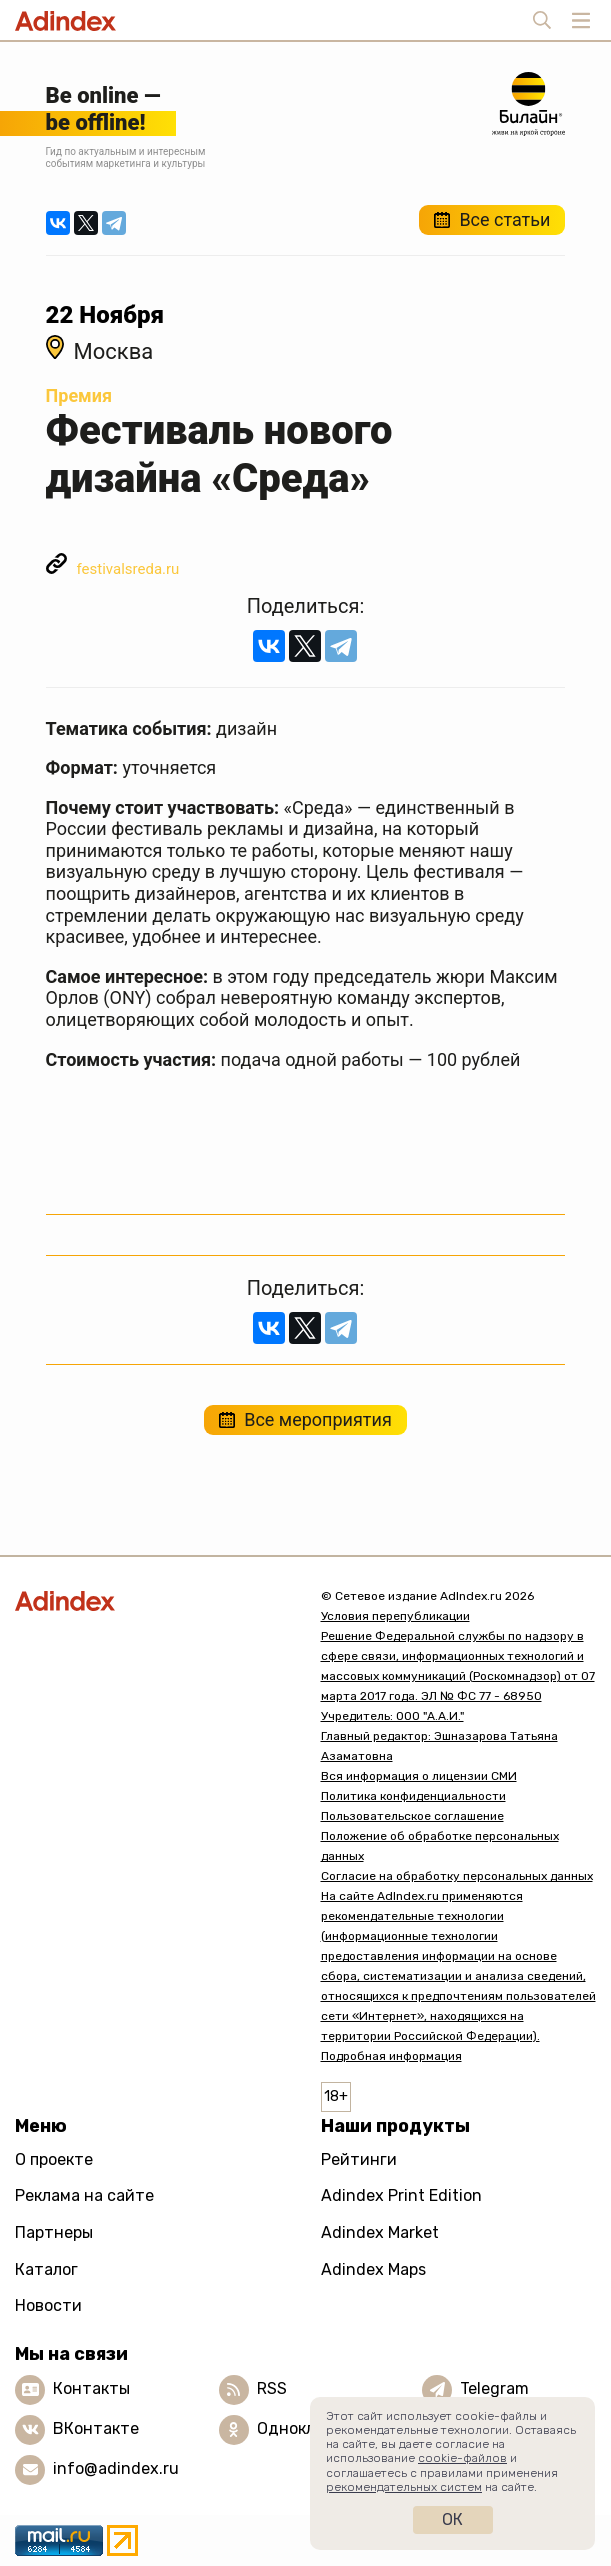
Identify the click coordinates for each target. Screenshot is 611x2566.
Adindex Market (380, 2232)
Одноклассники (318, 2428)
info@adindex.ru (116, 2468)
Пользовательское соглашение (412, 1816)
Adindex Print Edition (401, 2195)
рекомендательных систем (404, 2487)
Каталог (46, 2269)
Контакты (91, 2388)
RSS (272, 2388)
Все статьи (504, 219)
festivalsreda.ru (128, 569)
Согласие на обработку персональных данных (457, 1876)
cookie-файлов (462, 2458)
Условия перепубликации (395, 1616)
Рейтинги (359, 2159)
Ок (452, 2519)
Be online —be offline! (103, 108)
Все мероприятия (318, 1419)
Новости (48, 2305)
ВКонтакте (96, 2428)
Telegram (494, 2388)
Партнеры (54, 2232)
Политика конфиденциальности (413, 1796)
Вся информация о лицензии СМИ (419, 1776)
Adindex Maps (373, 2269)
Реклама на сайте (84, 2195)
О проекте (54, 2159)
